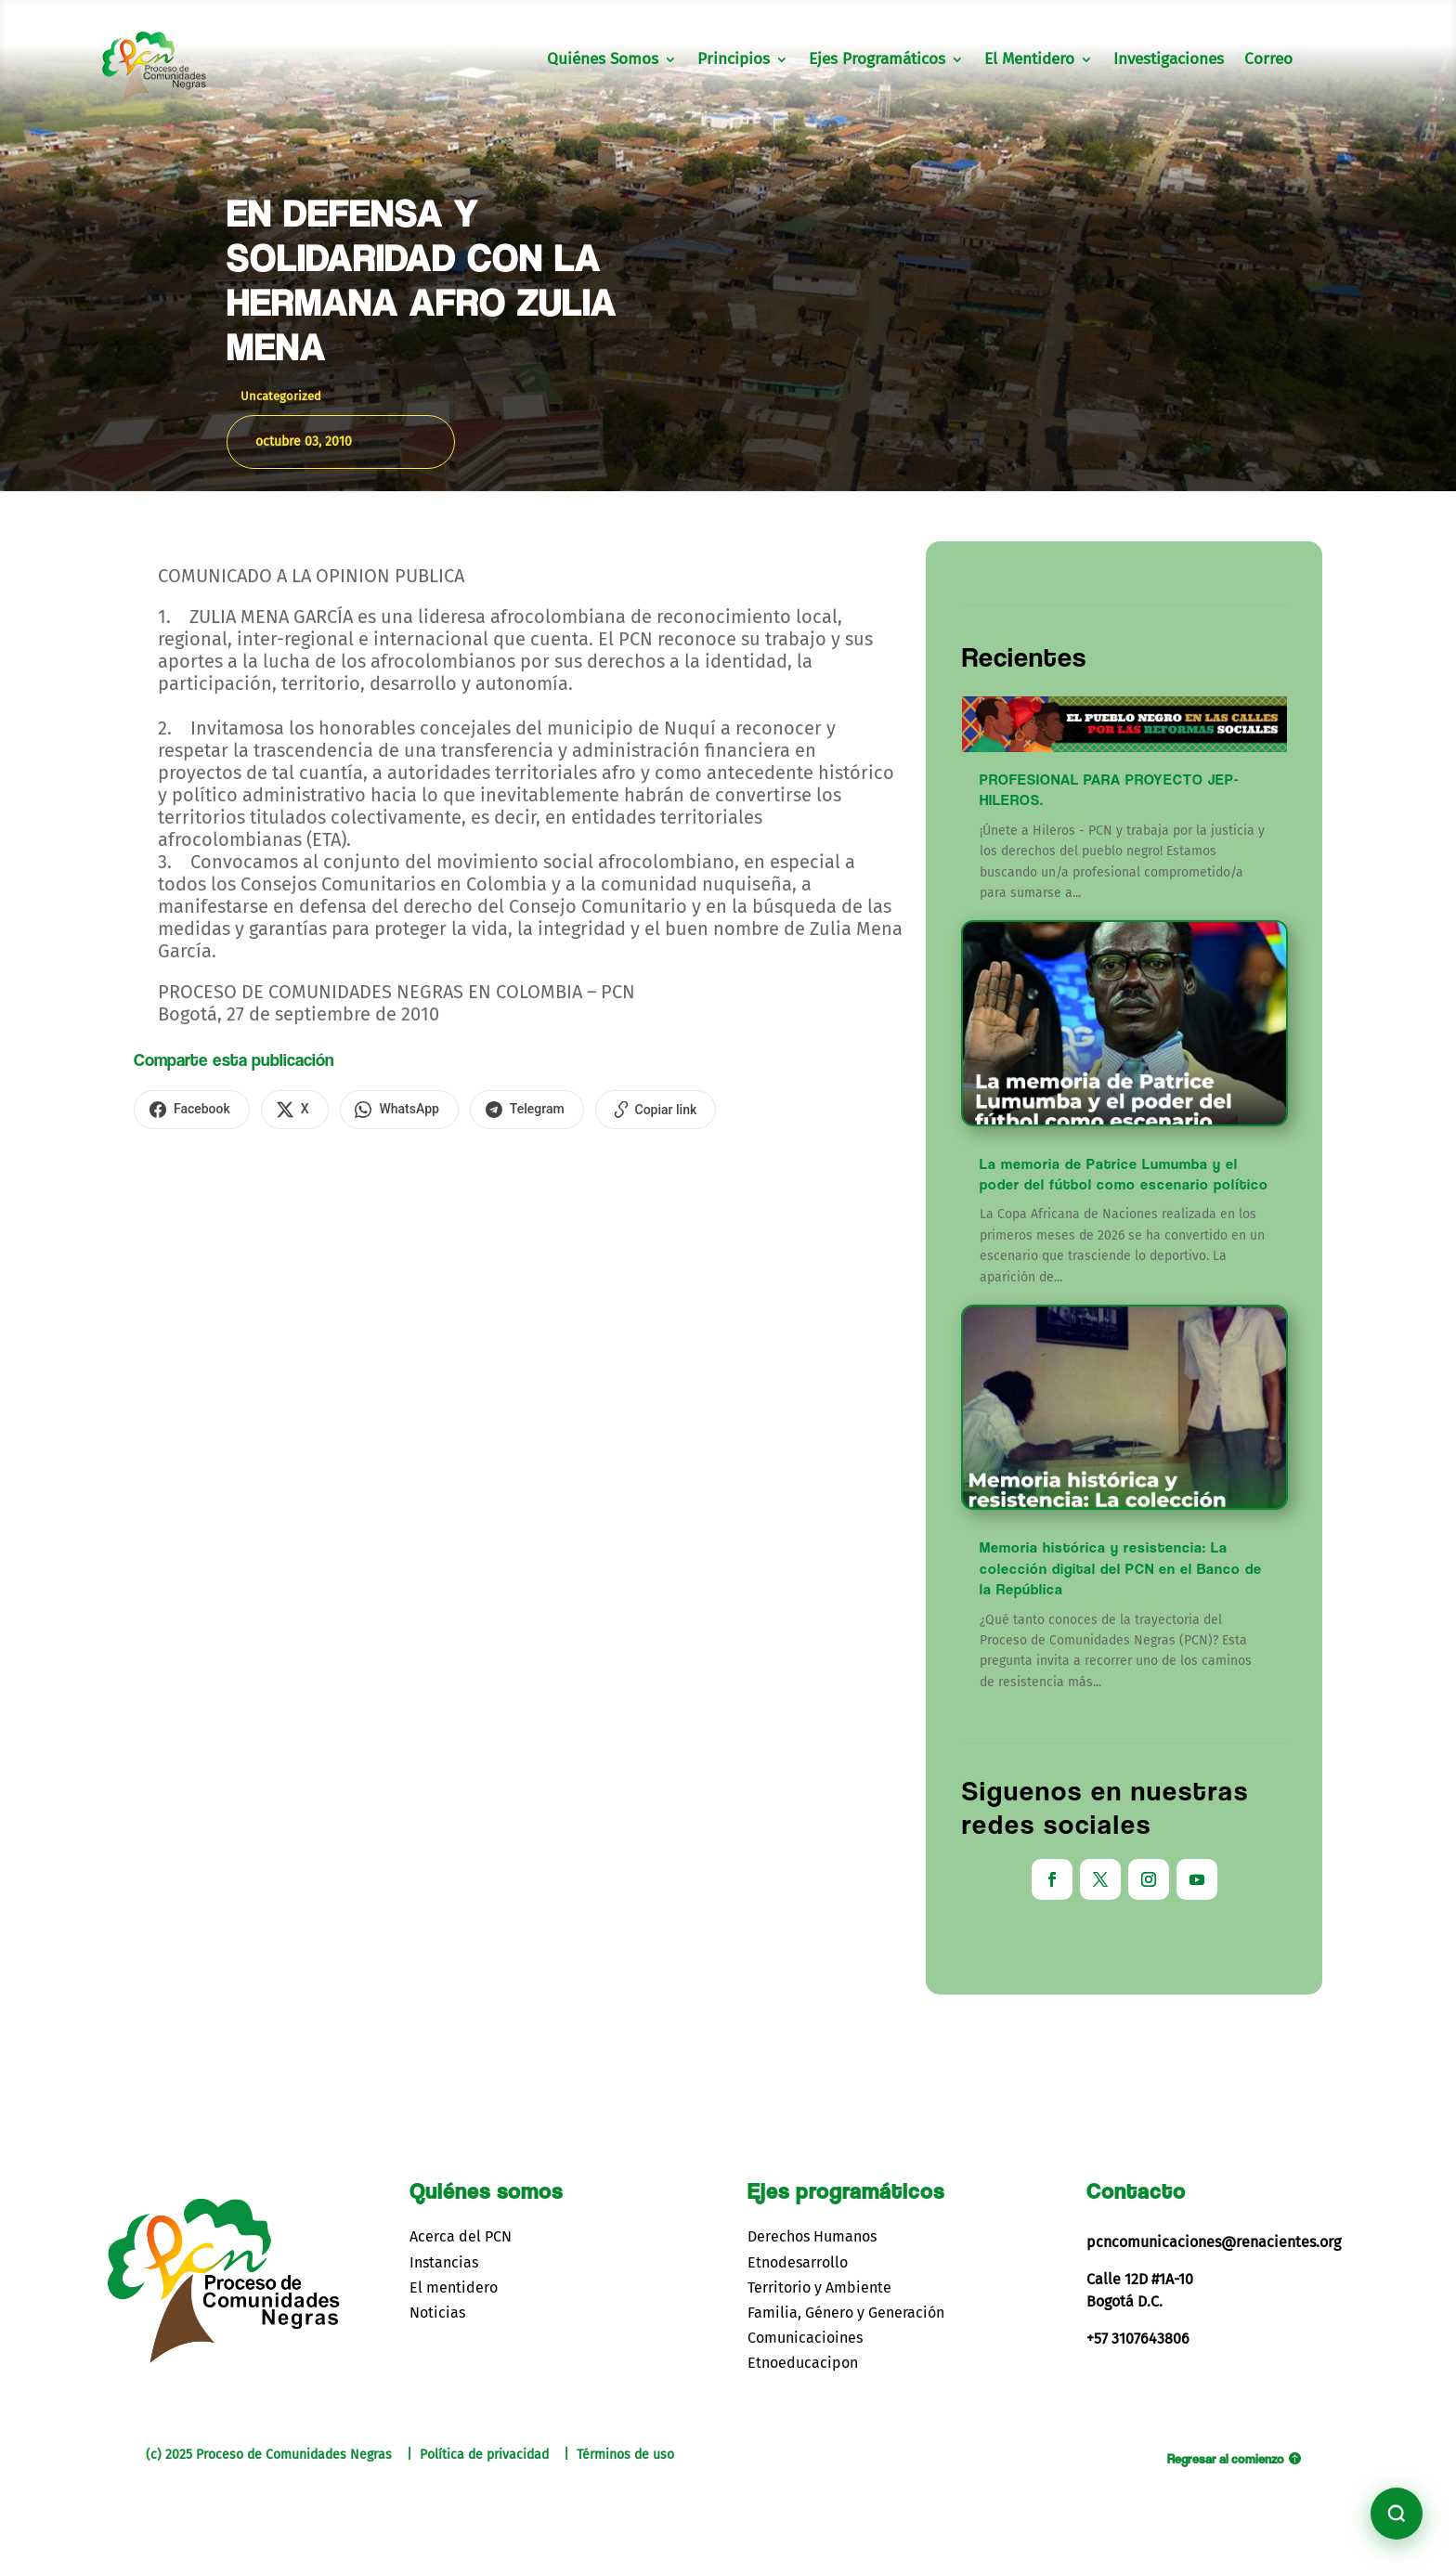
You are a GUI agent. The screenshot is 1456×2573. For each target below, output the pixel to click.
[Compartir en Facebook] (190, 1109)
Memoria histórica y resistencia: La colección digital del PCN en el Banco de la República (1121, 1568)
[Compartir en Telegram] (514, 1109)
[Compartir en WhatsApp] (390, 1109)
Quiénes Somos (602, 61)
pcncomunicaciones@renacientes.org (1213, 2242)
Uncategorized (280, 396)
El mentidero (454, 2287)
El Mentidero (1029, 61)
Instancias (444, 2262)
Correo (1268, 61)
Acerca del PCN (461, 2236)
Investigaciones (1168, 61)
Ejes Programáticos (877, 61)
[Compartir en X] (289, 1109)
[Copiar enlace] (639, 1109)
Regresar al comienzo (1225, 2458)
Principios (733, 61)
